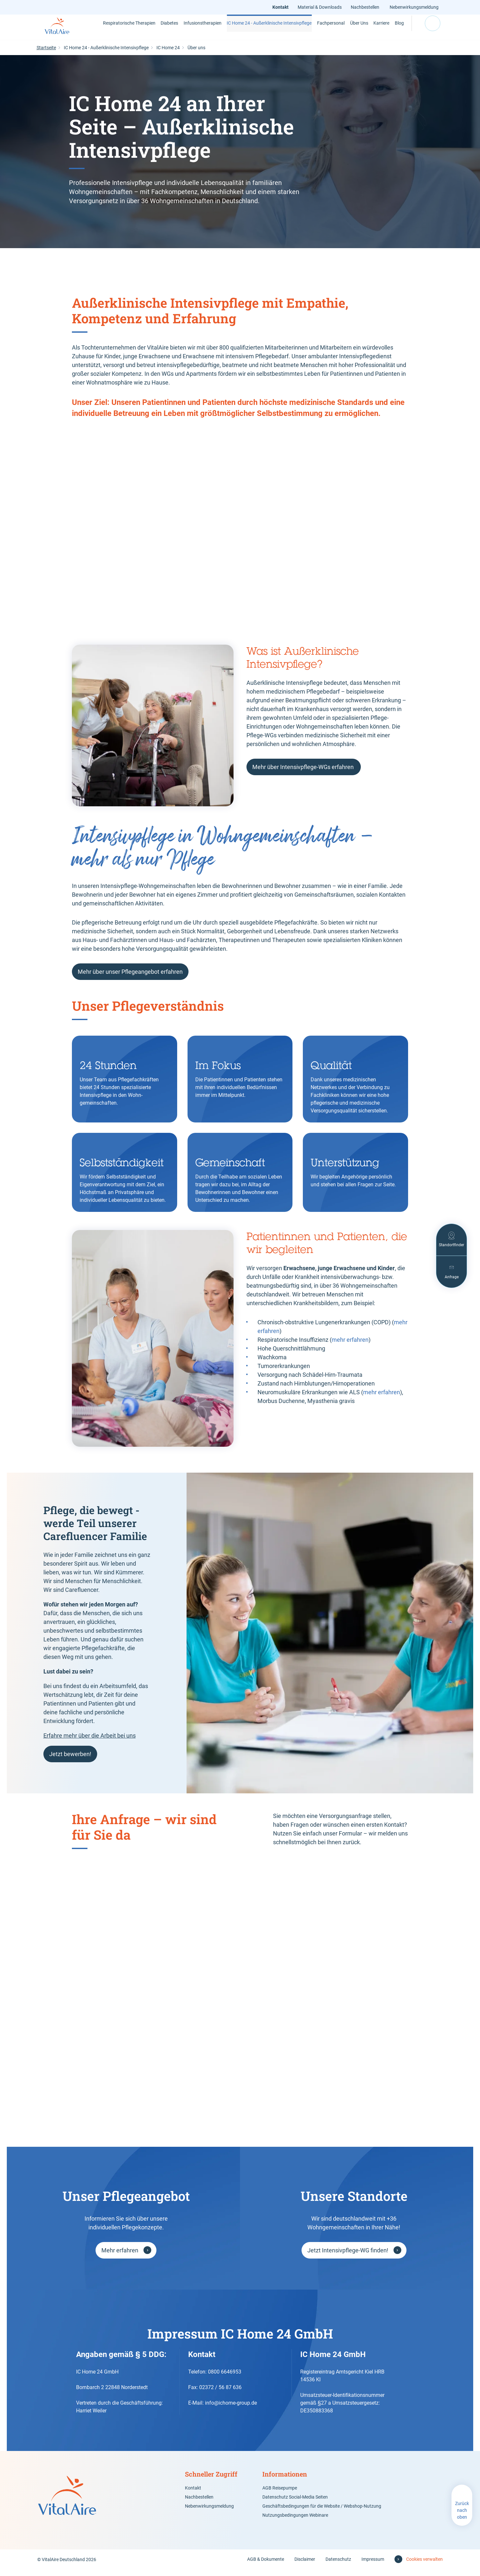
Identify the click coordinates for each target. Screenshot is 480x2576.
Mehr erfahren (119, 2256)
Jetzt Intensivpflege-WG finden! (347, 2256)
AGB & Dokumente (265, 2565)
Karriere (366, 30)
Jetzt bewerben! (70, 1760)
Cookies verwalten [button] (424, 2565)
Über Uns (340, 30)
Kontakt (282, 7)
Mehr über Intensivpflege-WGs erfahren (303, 773)
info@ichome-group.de (231, 2409)
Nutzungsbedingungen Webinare (295, 2521)
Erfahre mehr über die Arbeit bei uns (89, 1742)
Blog (391, 30)
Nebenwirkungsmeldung (414, 7)
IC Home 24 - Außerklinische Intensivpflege (253, 30)
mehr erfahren (350, 1346)
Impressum (372, 2565)
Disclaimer (304, 2565)
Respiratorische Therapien (116, 30)
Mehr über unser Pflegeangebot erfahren (130, 978)
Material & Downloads (321, 7)
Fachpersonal (309, 30)
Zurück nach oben (462, 2516)
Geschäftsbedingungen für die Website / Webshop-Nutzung (321, 2512)
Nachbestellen (366, 7)
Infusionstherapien (196, 30)
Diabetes (155, 30)
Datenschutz (338, 2565)
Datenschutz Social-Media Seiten (295, 2503)
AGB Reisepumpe (279, 2494)
